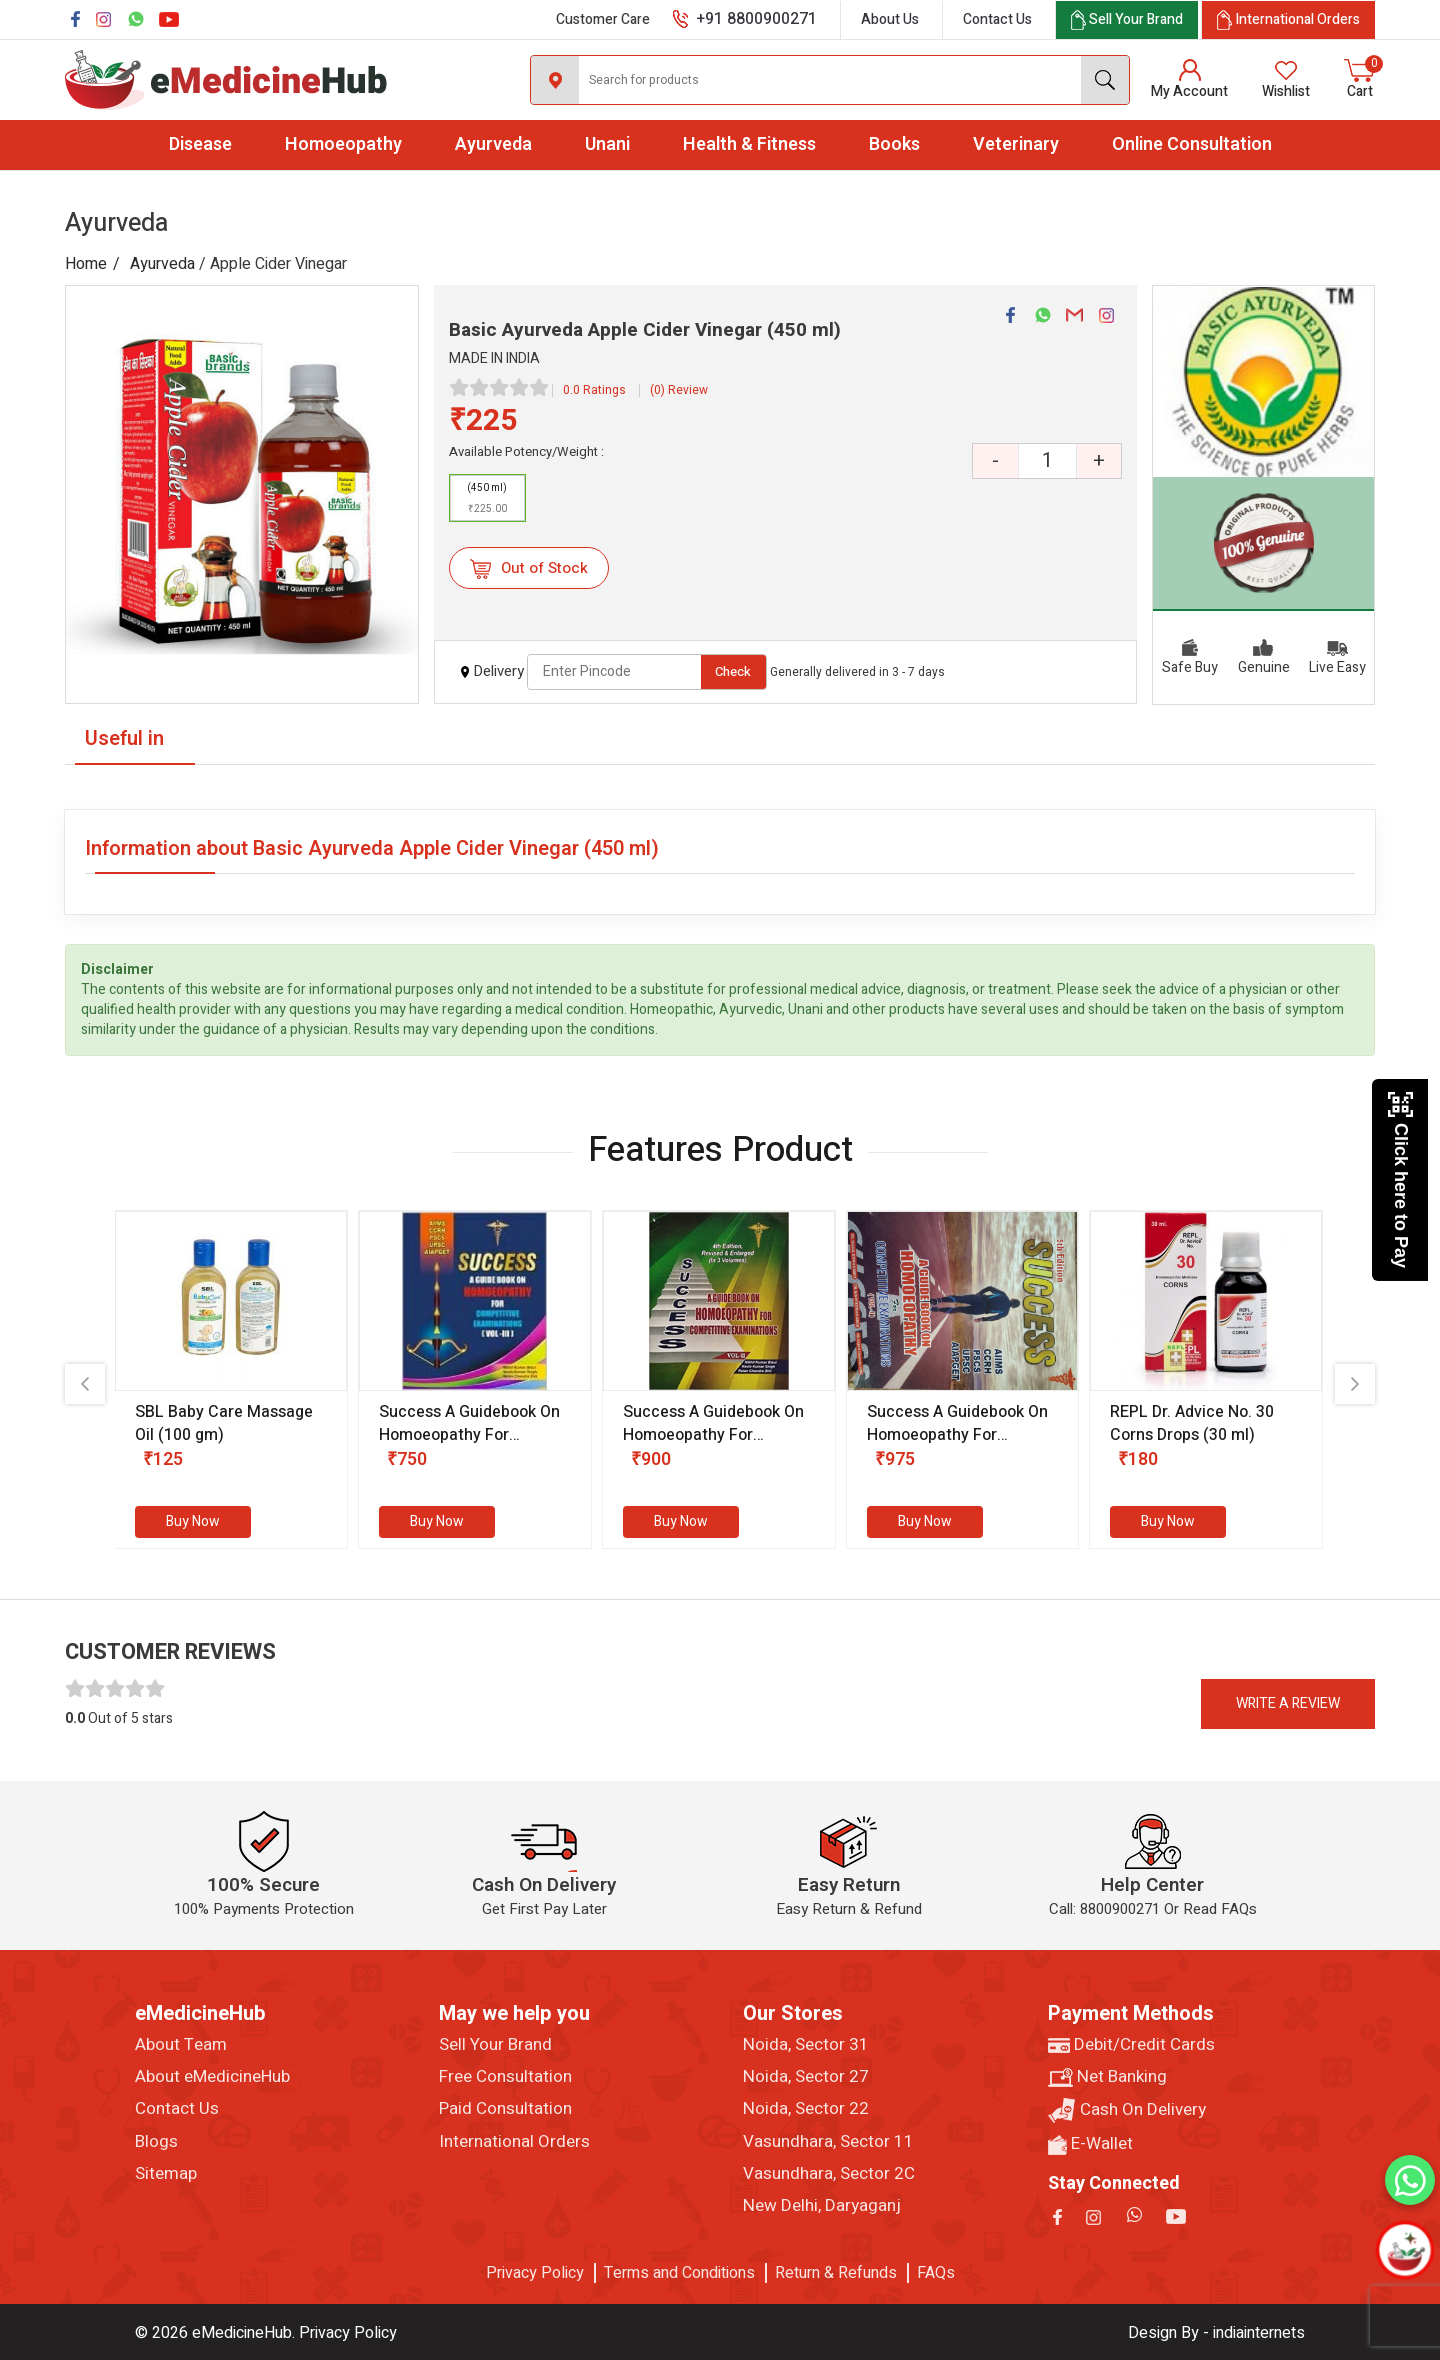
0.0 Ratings (594, 390)
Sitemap (166, 2174)
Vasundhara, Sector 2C (829, 2174)
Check (733, 671)
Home (86, 264)
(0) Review (679, 390)
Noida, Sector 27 (806, 2077)
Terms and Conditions (679, 2273)
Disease (200, 144)
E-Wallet (1090, 2144)
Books (894, 144)
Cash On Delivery (1127, 2110)
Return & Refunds (836, 2273)
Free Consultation (505, 2077)
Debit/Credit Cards (1131, 2045)
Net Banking (1107, 2077)
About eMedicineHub (212, 2077)
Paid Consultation (505, 2109)
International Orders (514, 2142)
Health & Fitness (749, 144)
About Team (181, 2045)
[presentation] (85, 1384)
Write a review (1288, 1703)
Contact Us (997, 19)
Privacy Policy (535, 2273)
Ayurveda (493, 144)
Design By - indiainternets (1216, 2333)
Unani (607, 144)
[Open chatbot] (1404, 2249)
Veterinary (1016, 144)
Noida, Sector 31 (806, 2045)
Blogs (156, 2142)
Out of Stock (528, 568)
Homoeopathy (343, 144)
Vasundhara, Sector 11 (828, 2142)
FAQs (936, 2273)
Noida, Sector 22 (806, 2109)
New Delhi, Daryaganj (822, 2206)
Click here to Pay (1400, 1180)
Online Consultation (1192, 144)
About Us (890, 19)
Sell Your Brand (495, 2045)
